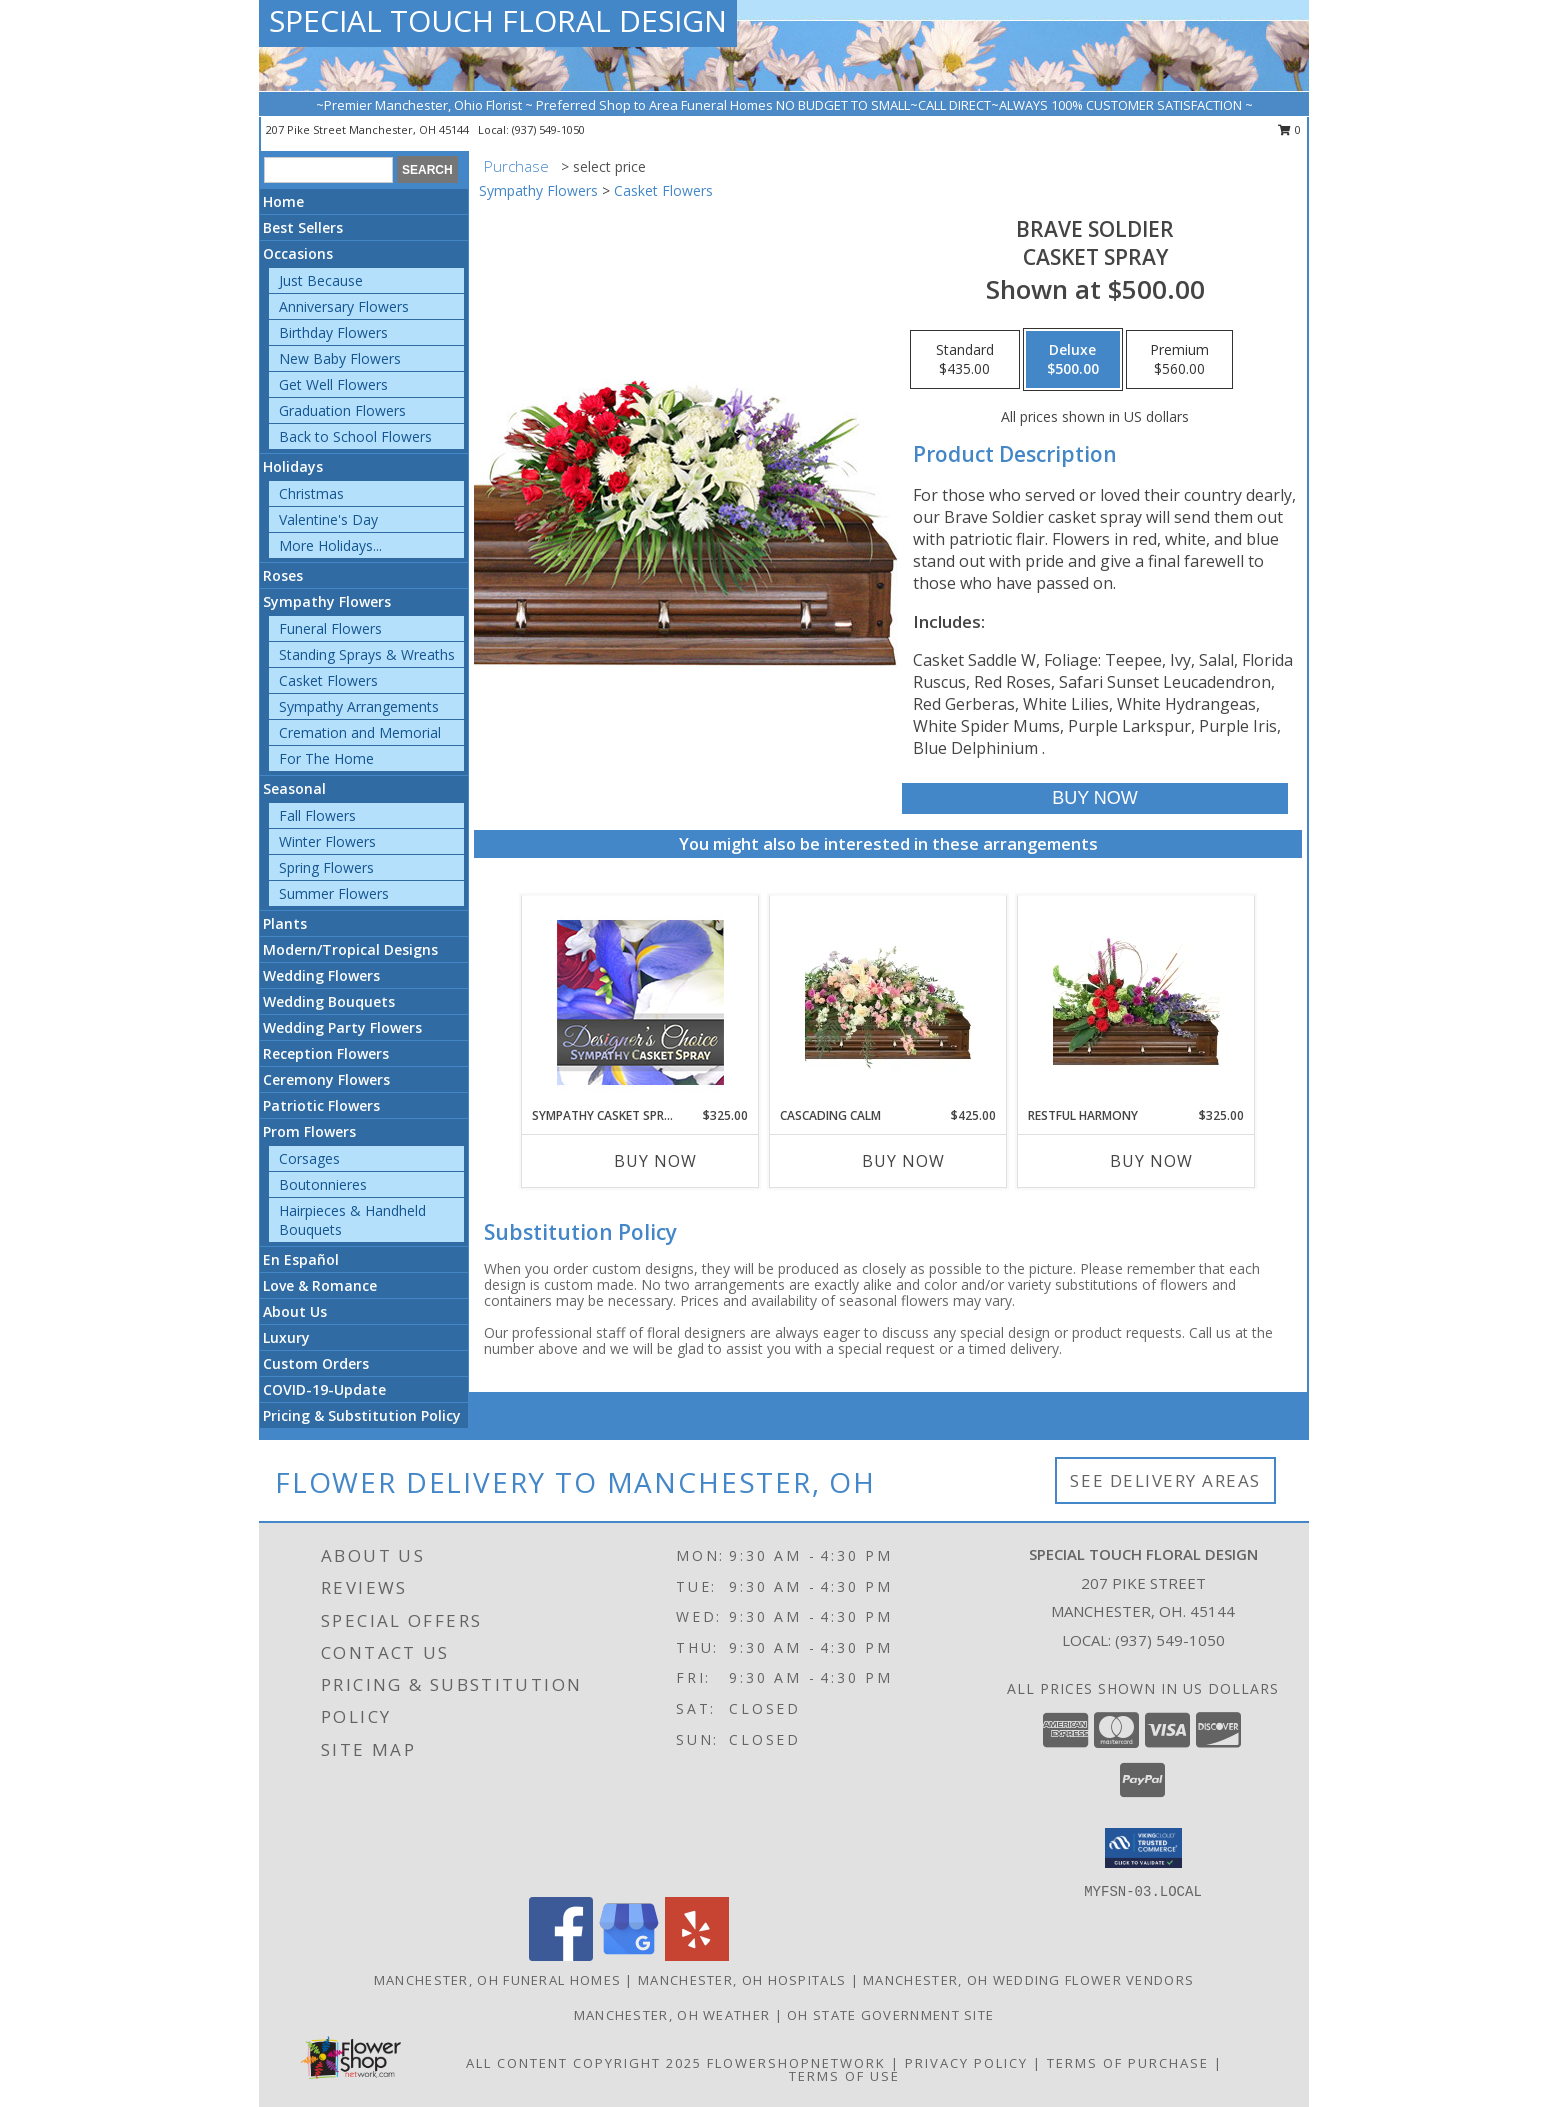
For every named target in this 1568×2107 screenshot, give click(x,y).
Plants (285, 923)
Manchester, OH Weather (672, 2015)
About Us (295, 1311)
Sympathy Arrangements (359, 706)
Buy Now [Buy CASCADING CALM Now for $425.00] (903, 1161)
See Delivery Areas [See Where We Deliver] (1165, 1480)
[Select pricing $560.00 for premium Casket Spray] (1179, 360)
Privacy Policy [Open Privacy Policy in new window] (966, 2063)
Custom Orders (316, 1363)
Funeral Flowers (330, 628)
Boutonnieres (323, 1184)
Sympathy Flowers (327, 601)
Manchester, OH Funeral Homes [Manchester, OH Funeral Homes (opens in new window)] (497, 1980)
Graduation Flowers (342, 410)
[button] (1143, 1848)
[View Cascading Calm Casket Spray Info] (888, 1001)
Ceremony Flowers (326, 1079)
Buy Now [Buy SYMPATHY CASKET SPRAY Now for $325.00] (655, 1161)
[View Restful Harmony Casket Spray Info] (1136, 1001)
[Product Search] (328, 170)
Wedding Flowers (321, 975)
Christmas (311, 493)
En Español (301, 1259)
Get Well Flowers (333, 384)
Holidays (293, 466)
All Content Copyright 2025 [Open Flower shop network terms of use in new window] (584, 2063)
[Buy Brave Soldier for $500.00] (1094, 798)
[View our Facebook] (561, 1955)
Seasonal (294, 788)
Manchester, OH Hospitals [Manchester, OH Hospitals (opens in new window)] (742, 1980)
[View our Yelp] (697, 1955)
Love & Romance (320, 1285)
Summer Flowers (334, 893)
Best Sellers (303, 227)
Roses (283, 575)
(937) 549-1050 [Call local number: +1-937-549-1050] (548, 129)
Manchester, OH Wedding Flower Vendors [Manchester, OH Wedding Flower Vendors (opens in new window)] (1028, 1980)
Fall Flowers (317, 815)
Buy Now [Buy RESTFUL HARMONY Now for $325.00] (1151, 1161)
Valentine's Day (328, 519)
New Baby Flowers (340, 358)
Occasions (298, 253)
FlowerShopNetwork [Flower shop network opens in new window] (796, 2063)
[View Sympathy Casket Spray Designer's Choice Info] (640, 1001)
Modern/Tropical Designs (350, 949)
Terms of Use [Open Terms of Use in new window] (844, 2076)
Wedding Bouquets (329, 1001)
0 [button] (1289, 129)
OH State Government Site (890, 2015)
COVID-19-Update (324, 1389)
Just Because (321, 280)
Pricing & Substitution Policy (362, 1415)
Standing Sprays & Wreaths (367, 654)
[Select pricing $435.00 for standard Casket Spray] (965, 360)
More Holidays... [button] (330, 545)
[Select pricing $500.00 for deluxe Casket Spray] (1073, 360)
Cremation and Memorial (360, 732)
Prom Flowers (309, 1131)
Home (283, 201)
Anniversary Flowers (344, 306)
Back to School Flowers (355, 436)
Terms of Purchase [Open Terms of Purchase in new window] (1128, 2063)
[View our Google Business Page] (629, 1955)
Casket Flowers (328, 680)
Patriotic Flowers (321, 1105)
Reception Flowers (326, 1053)
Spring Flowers (326, 867)
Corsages (309, 1158)
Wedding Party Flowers (342, 1027)
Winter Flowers (327, 841)
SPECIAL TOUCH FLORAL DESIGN (498, 20)
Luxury (286, 1337)
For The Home (326, 758)
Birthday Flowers (333, 332)
